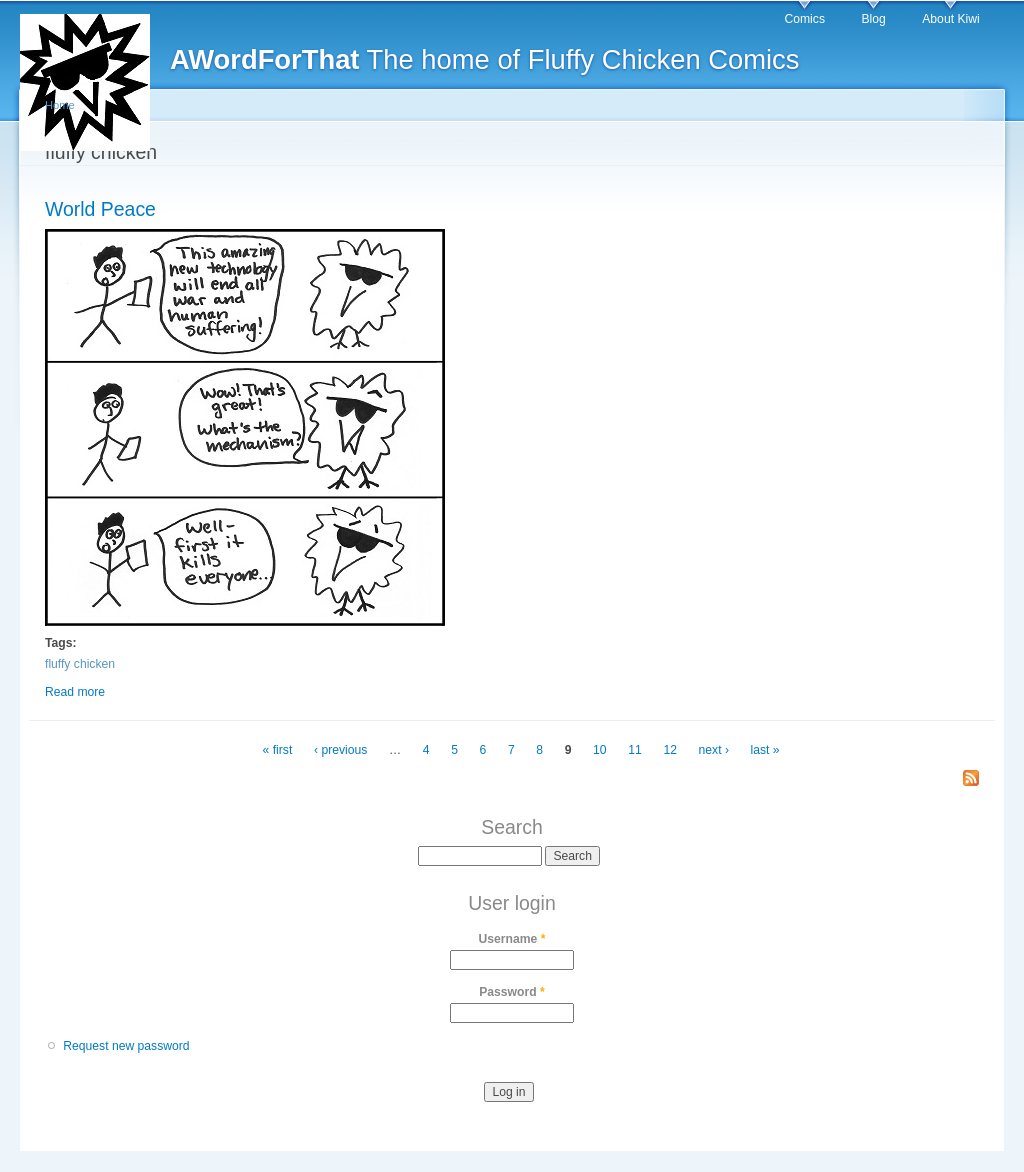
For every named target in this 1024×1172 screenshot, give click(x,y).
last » (765, 750)
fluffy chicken (80, 664)
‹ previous (340, 750)
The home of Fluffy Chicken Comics (484, 59)
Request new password (126, 1046)
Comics (804, 19)
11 (635, 750)
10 (600, 750)
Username (512, 939)
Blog (873, 19)
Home (60, 105)
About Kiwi (950, 19)
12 (670, 750)
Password (512, 992)
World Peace (100, 209)
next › (714, 750)
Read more (75, 692)
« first (278, 750)
